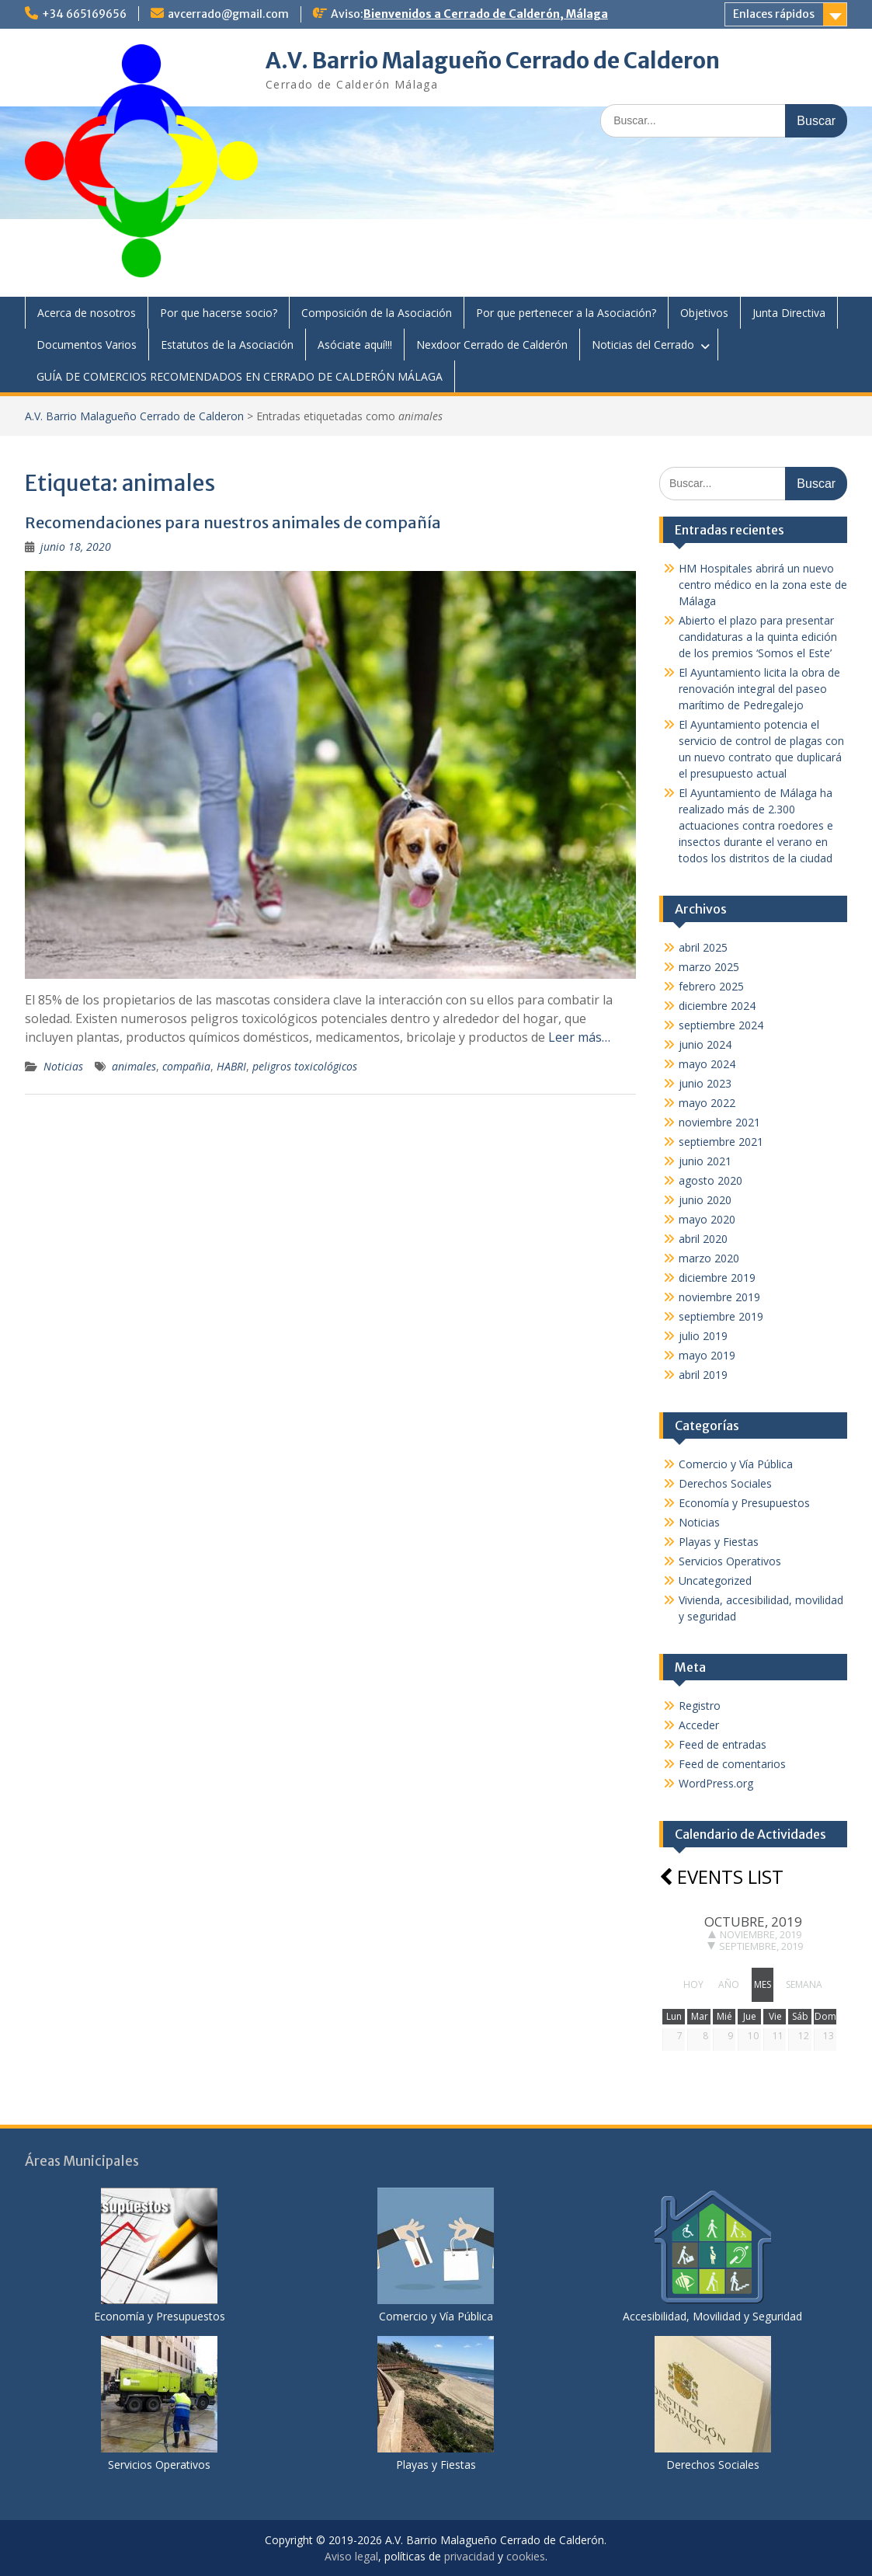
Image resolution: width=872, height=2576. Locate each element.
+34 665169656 (84, 14)
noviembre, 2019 (754, 1934)
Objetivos (704, 312)
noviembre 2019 (719, 1297)
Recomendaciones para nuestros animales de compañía (233, 522)
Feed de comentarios (732, 1763)
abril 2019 (703, 1374)
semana (804, 1984)
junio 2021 (705, 1161)
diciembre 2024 (717, 1005)
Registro (700, 1705)
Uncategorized (715, 1580)
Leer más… (579, 1037)
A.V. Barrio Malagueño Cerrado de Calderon (493, 61)
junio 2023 (705, 1083)
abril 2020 (703, 1238)
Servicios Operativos (730, 1561)
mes (762, 1984)
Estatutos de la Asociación (227, 344)
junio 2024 (705, 1044)
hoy (693, 1984)
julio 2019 (703, 1335)
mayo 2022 (707, 1102)
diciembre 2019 (717, 1277)
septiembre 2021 (721, 1141)
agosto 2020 (710, 1180)
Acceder (699, 1725)
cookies (525, 2556)
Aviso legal (351, 2556)
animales (134, 1066)
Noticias (63, 1066)
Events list (721, 1876)
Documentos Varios (86, 344)
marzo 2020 (709, 1258)
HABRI (231, 1066)
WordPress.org (716, 1783)
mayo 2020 (707, 1219)
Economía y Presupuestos (744, 1502)
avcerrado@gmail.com (228, 14)
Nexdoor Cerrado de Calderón (492, 344)
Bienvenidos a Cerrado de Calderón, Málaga (485, 14)
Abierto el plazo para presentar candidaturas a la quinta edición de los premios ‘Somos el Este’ (758, 636)
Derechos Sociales (725, 1483)
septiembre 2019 (721, 1316)
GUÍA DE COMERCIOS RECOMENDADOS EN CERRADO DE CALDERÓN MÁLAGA (239, 376)
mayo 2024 (707, 1064)
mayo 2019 (707, 1355)
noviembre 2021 (719, 1122)
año (728, 1984)
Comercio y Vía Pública (736, 1464)
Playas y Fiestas (719, 1541)
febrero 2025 (711, 986)
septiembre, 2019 (755, 1946)
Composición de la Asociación (376, 312)
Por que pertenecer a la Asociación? (566, 312)
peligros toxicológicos (304, 1066)
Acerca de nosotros (86, 312)
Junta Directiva (788, 312)
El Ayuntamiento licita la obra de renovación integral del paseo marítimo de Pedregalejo (759, 688)
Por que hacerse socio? (218, 312)
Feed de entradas (722, 1744)
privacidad (469, 2556)
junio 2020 (705, 1199)
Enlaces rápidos (774, 14)
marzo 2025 (709, 966)
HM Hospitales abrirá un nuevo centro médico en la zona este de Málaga (763, 584)
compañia (186, 1066)
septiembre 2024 (721, 1025)
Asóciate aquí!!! (355, 344)
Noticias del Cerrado (643, 344)
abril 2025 (703, 947)
